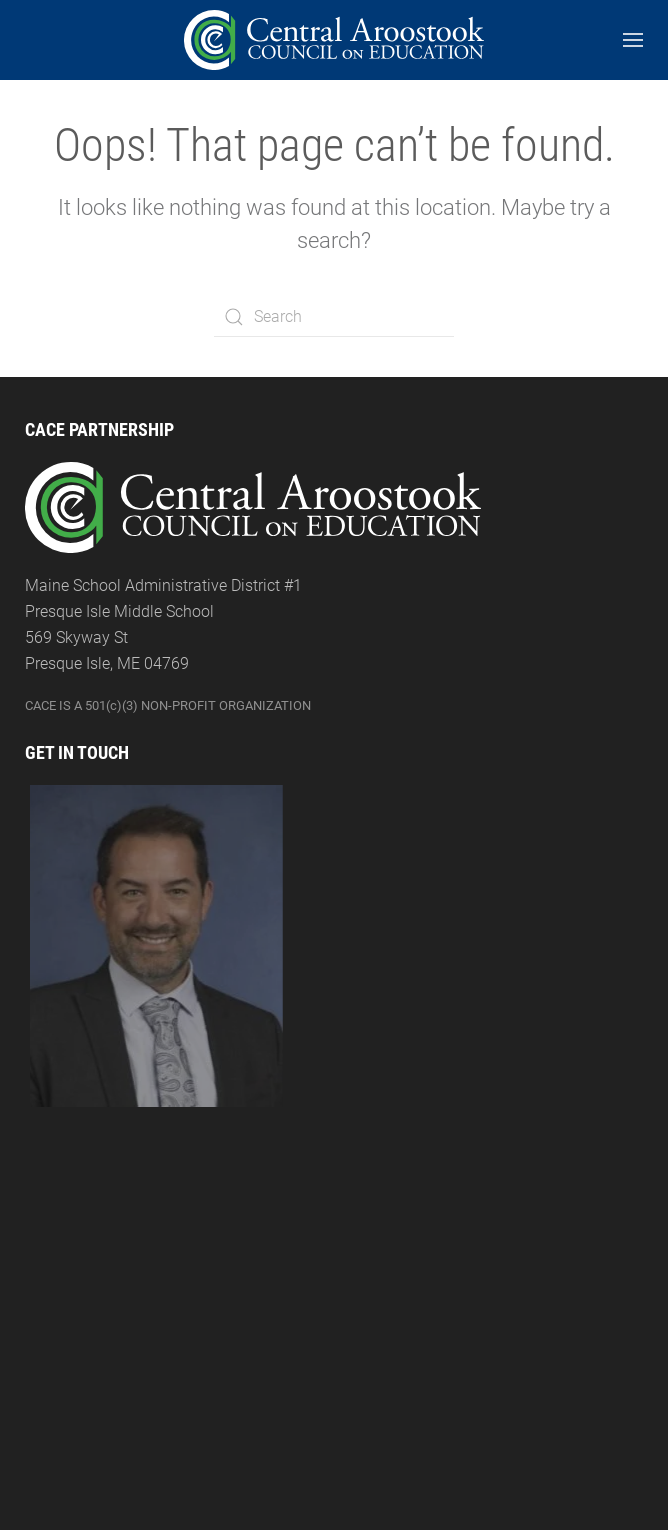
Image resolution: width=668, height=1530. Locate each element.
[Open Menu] (633, 40)
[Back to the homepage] (334, 40)
